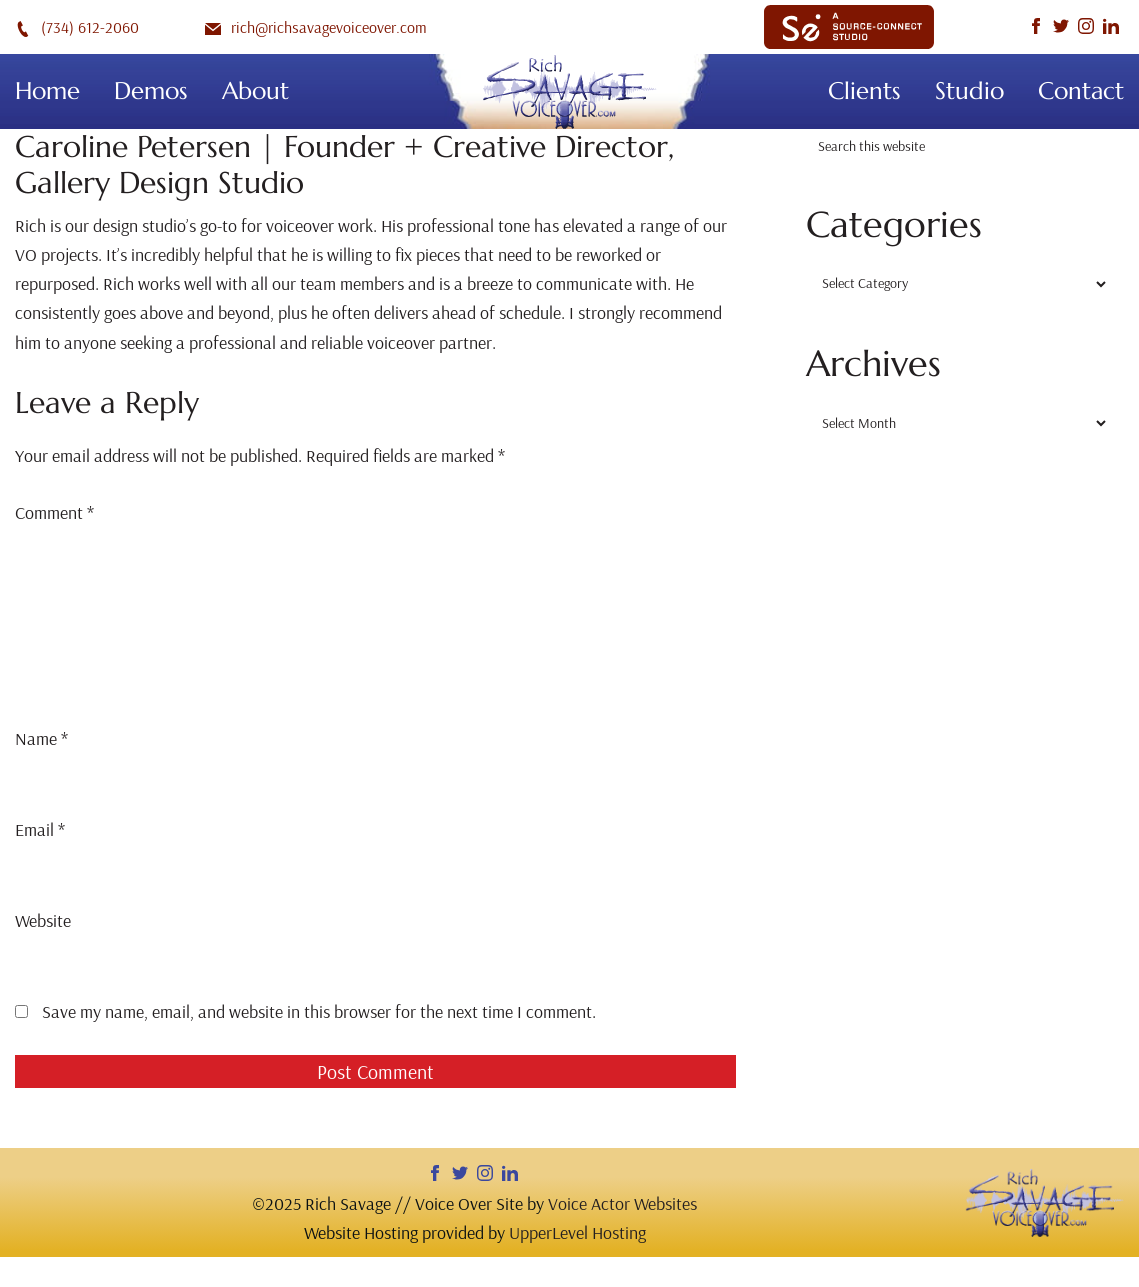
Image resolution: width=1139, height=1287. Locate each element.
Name (41, 738)
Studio (969, 91)
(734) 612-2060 (77, 27)
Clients (864, 91)
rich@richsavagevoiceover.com (316, 27)
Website (43, 920)
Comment (54, 512)
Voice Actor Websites (622, 1203)
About (255, 91)
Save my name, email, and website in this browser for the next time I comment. (319, 1011)
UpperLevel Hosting (577, 1232)
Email (40, 829)
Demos (151, 91)
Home (47, 91)
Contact (1081, 91)
